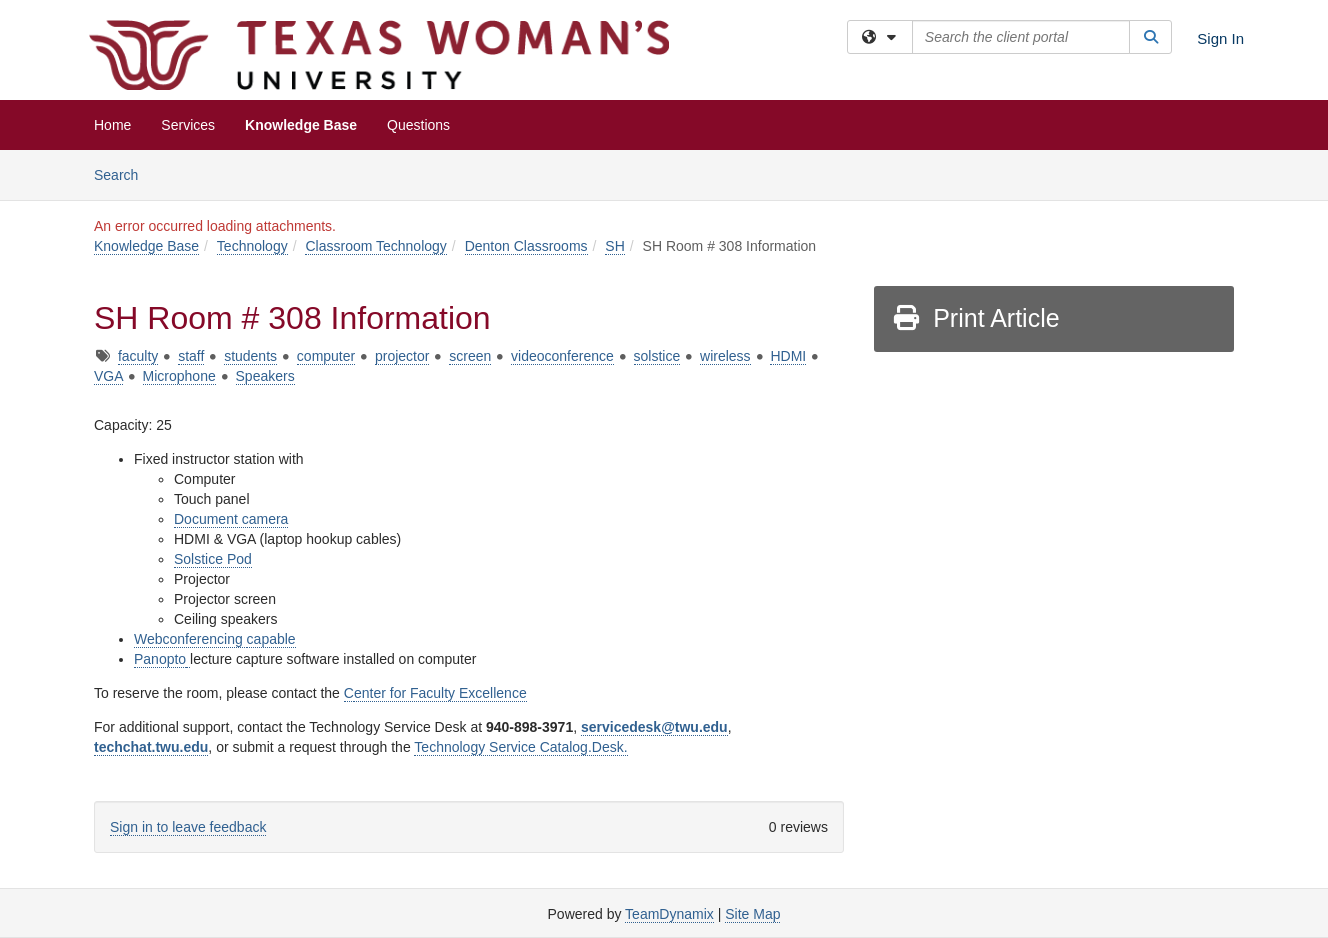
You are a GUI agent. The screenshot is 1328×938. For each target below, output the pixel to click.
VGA (108, 376)
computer (326, 356)
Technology (252, 246)
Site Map (752, 914)
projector (402, 356)
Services (188, 125)
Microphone (179, 376)
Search (123, 173)
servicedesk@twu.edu (654, 727)
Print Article (975, 318)
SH (614, 246)
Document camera (231, 519)
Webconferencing (190, 639)
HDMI (788, 356)
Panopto (160, 659)
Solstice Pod (213, 559)
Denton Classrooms (526, 246)
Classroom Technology (375, 246)
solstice (657, 356)
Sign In (1220, 38)
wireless (725, 356)
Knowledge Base (301, 125)
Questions (418, 125)
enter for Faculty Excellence (440, 693)
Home (112, 125)
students (250, 356)
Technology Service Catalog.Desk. (520, 747)
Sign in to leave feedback (188, 827)
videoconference (562, 356)
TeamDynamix (669, 914)
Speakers (265, 376)
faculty (138, 356)
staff (191, 356)
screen (470, 356)
